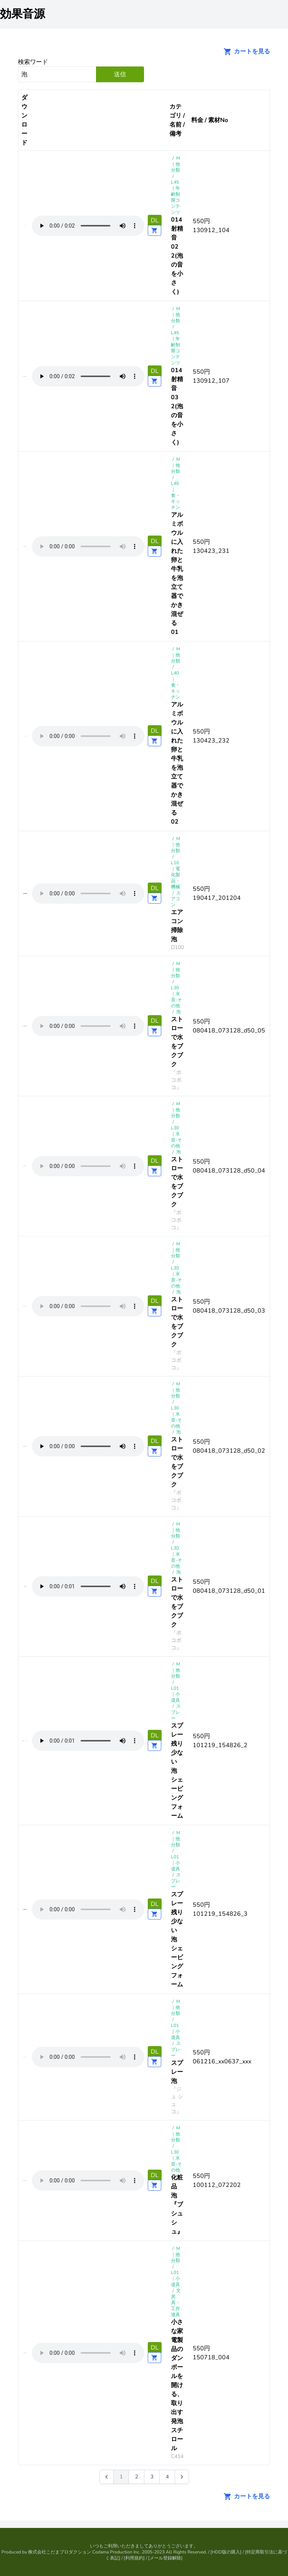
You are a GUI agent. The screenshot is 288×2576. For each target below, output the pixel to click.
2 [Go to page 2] (136, 2476)
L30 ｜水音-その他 (176, 997)
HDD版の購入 (226, 2552)
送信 (120, 74)
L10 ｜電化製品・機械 (175, 875)
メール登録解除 (165, 2558)
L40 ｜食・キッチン (175, 495)
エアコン (176, 899)
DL (155, 220)
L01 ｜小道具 (175, 1694)
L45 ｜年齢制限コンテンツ (175, 197)
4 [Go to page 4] (167, 2476)
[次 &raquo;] (182, 2477)
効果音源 (22, 14)
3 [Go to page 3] (151, 2476)
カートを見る (244, 51)
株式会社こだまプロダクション (59, 2552)
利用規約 (134, 2558)
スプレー (176, 1712)
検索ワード (33, 62)
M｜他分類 (175, 164)
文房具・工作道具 (176, 2303)
